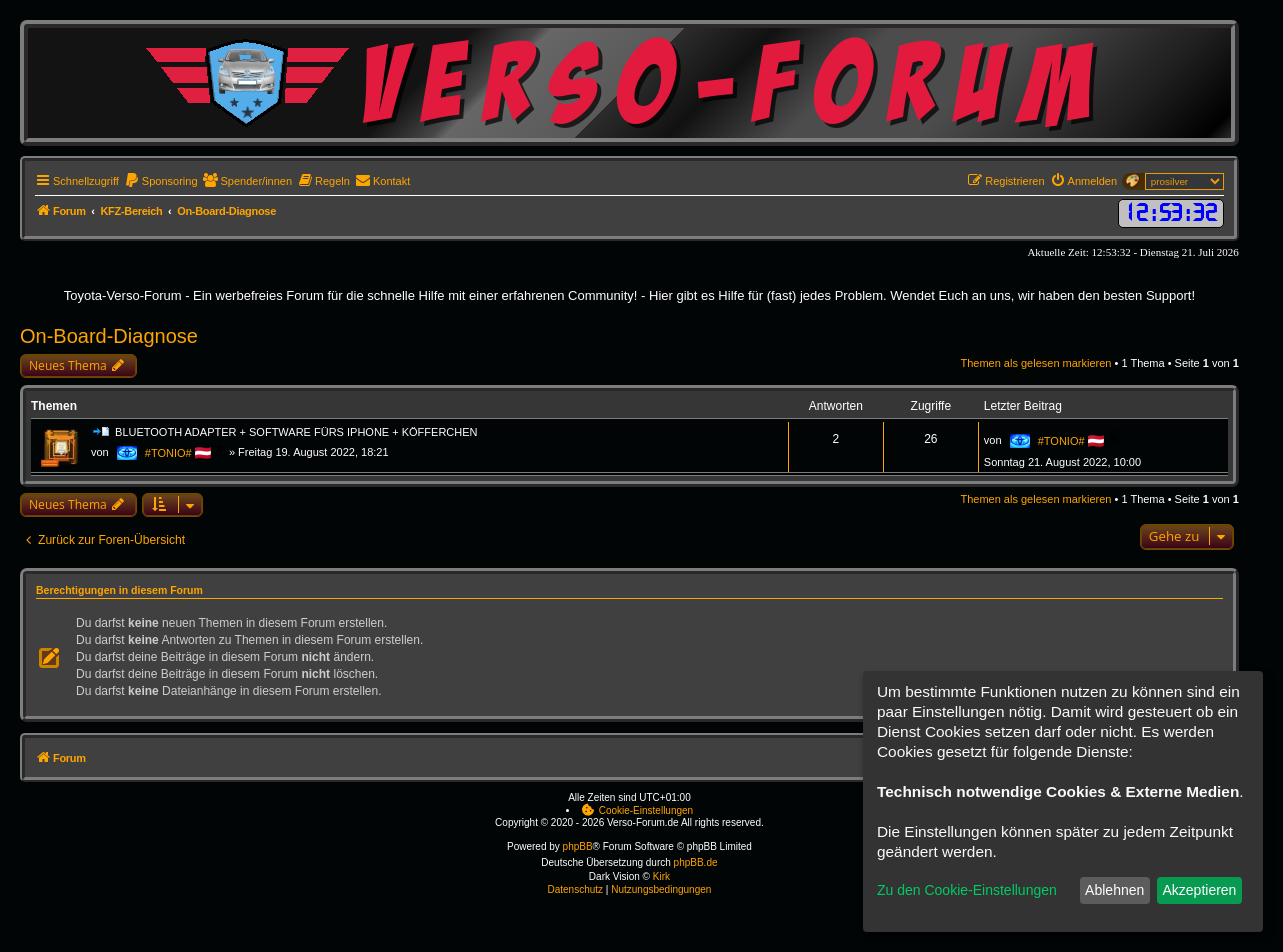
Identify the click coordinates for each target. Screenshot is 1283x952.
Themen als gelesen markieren (1035, 363)
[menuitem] (161, 181)
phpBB (578, 846)
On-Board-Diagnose (109, 336)
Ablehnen (1114, 890)
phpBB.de (696, 862)
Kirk (661, 876)
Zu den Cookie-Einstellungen (967, 890)
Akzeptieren (1199, 890)
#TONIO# (168, 453)
